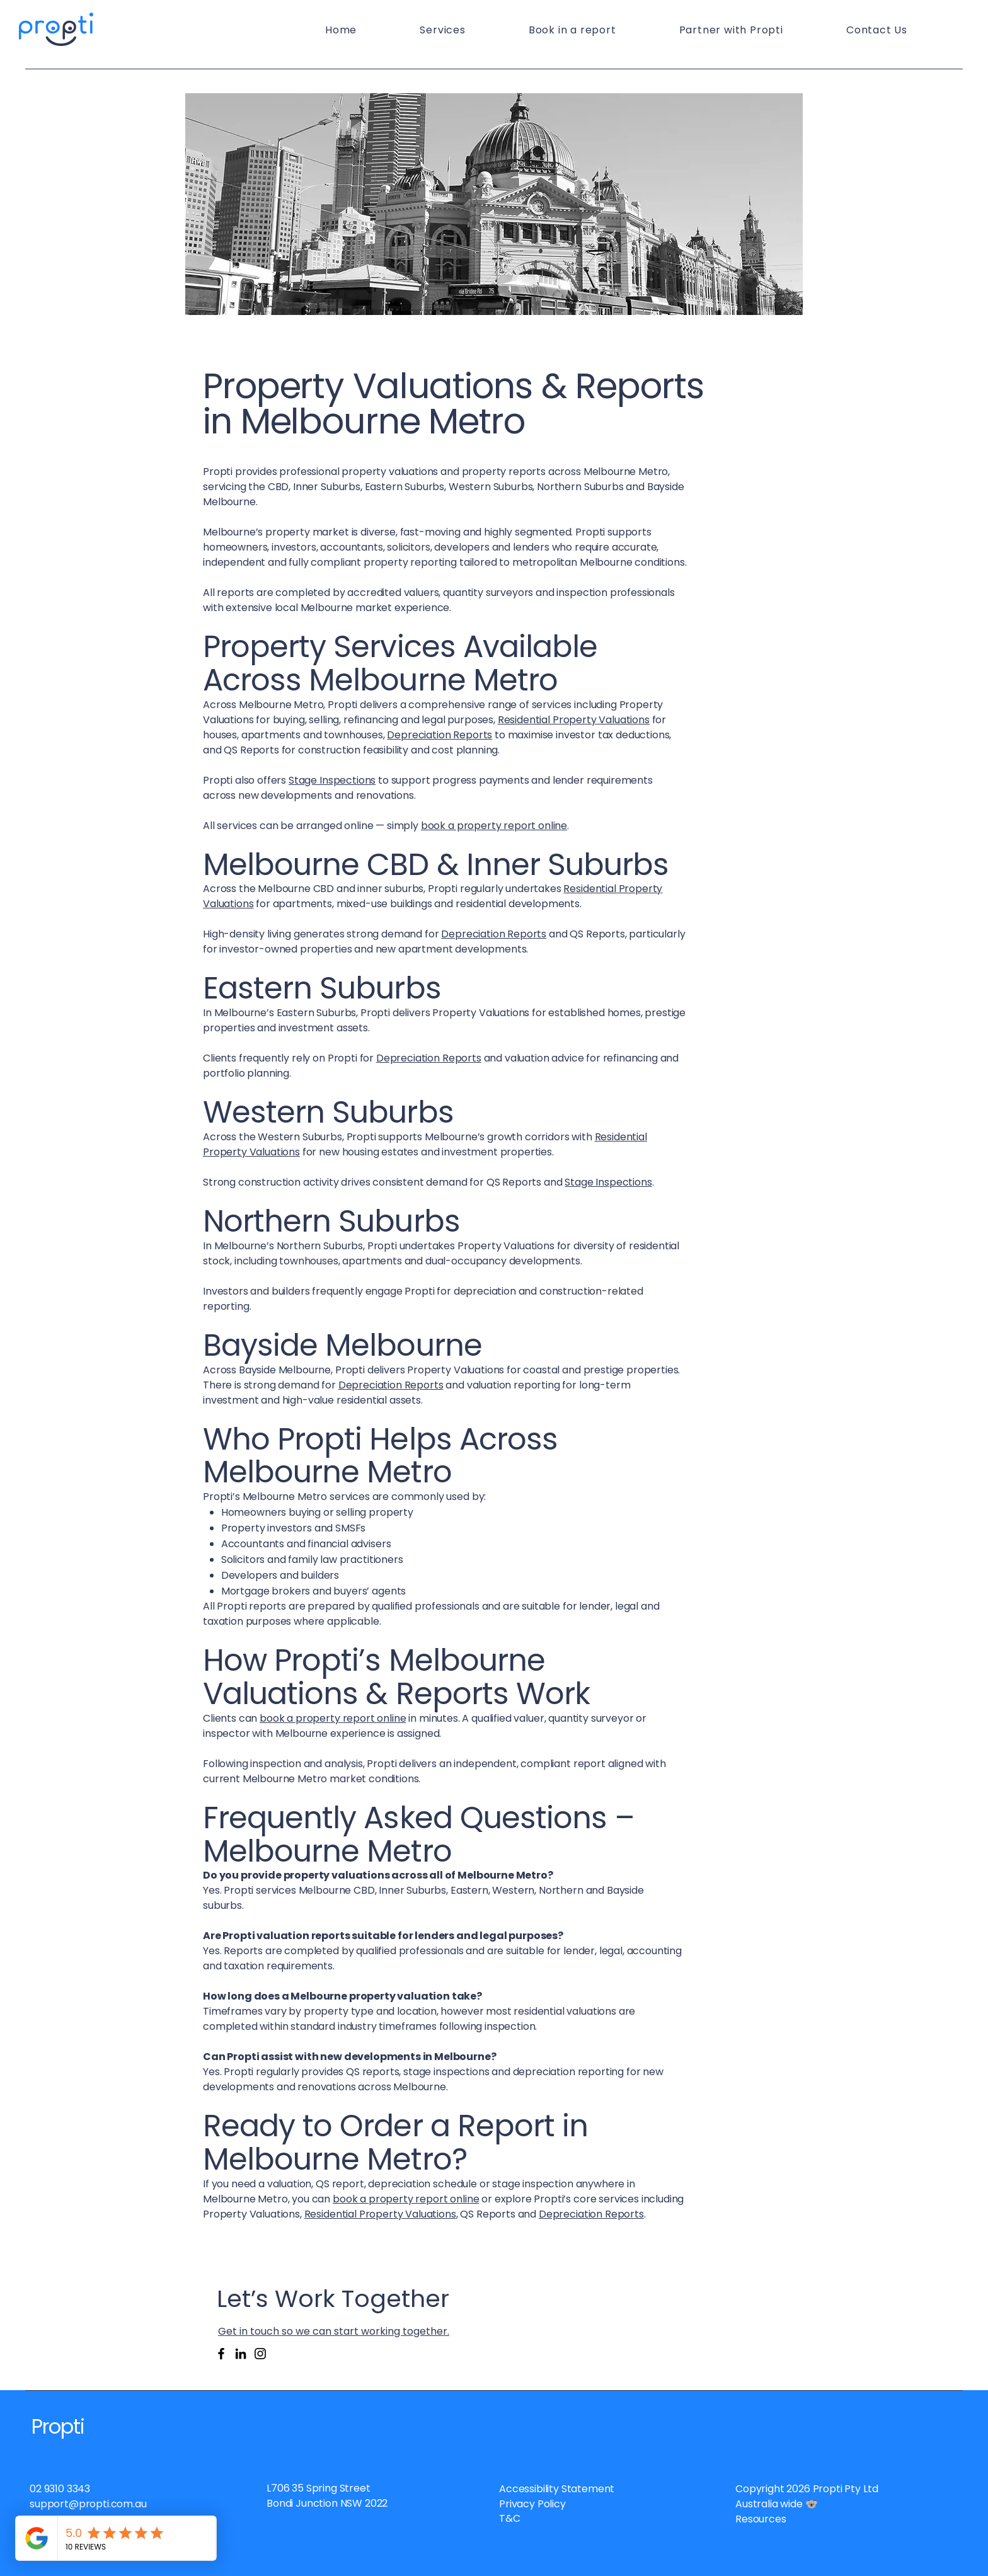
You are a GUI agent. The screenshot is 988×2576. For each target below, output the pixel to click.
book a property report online (494, 825)
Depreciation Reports (439, 735)
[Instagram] (260, 2353)
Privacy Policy (532, 2504)
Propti (58, 2426)
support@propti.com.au (88, 2504)
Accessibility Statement (556, 2489)
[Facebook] (221, 2353)
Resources (760, 2519)
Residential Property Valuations (574, 720)
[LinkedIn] (240, 2353)
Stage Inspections (332, 780)
